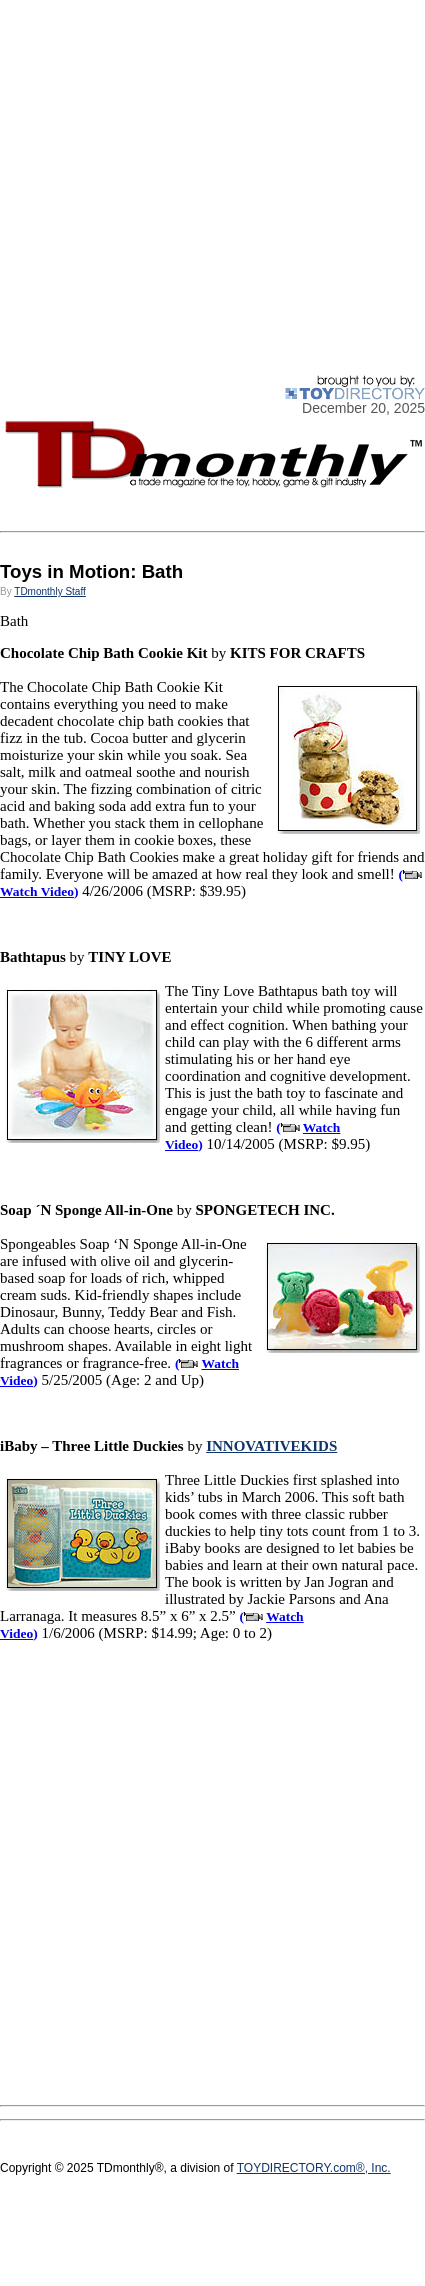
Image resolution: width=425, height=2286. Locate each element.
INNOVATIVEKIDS (271, 1446)
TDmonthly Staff (50, 591)
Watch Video (37, 891)
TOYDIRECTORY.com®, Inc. (314, 2168)
